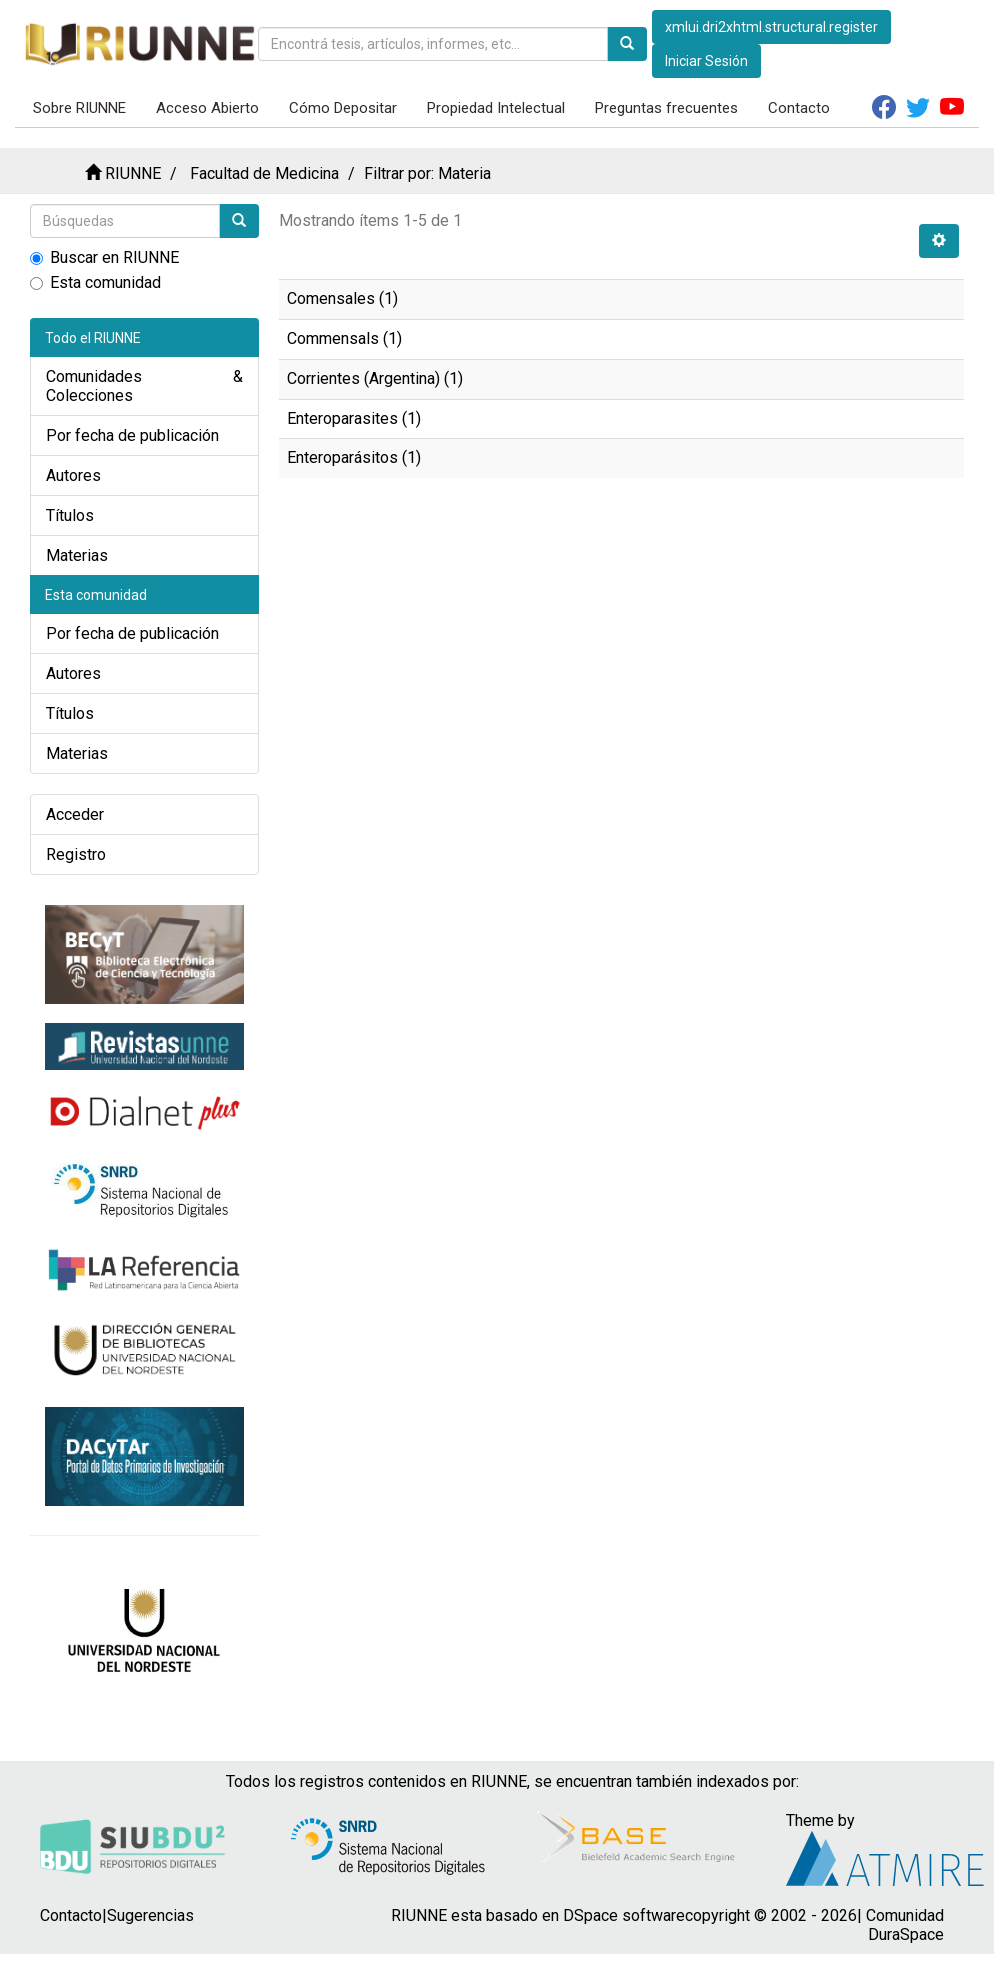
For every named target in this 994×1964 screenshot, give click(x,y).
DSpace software (624, 1915)
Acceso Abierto (207, 108)
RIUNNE (133, 173)
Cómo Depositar (343, 108)
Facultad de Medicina (264, 173)
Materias (77, 555)
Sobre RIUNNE (79, 108)
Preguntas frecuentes (666, 108)
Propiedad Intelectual (496, 108)
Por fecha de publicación (132, 435)
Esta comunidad (95, 282)
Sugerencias (150, 1915)
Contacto (799, 108)
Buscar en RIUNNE (104, 257)
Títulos (70, 515)
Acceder (75, 814)
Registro (76, 854)
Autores (73, 475)
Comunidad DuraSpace (905, 1925)
